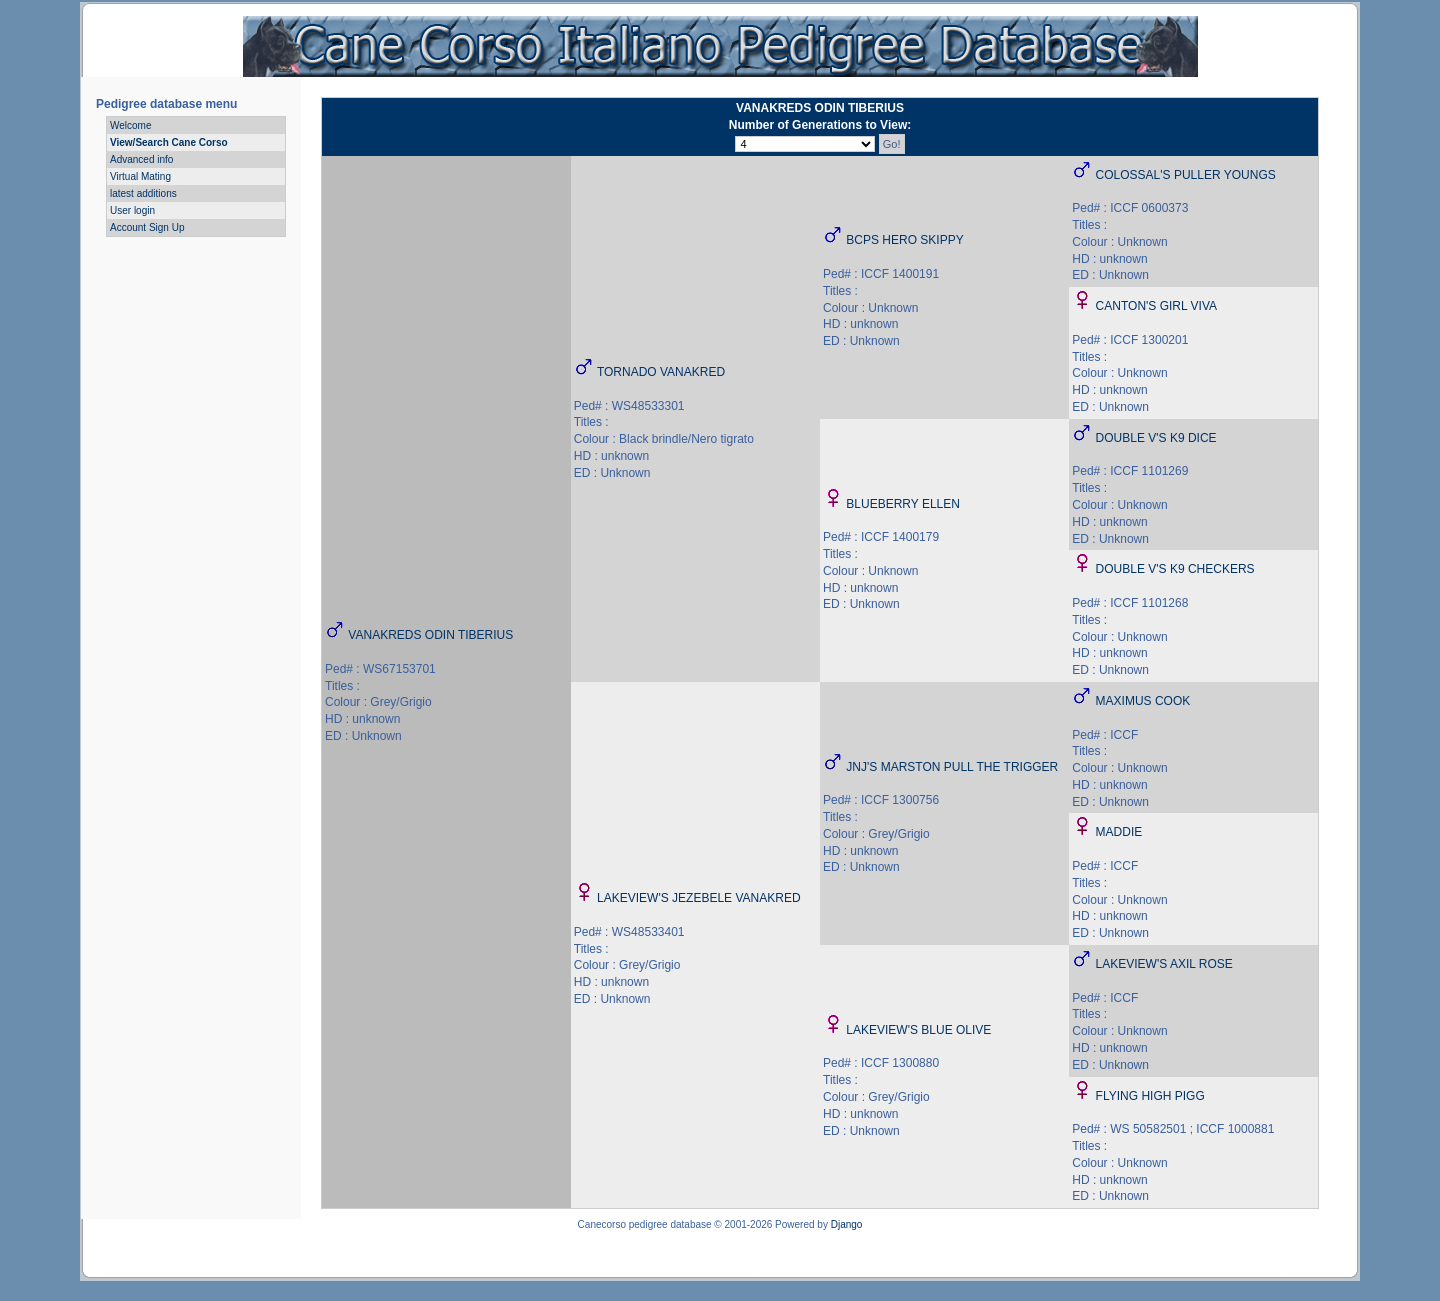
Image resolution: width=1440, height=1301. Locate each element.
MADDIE (1119, 832)
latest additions (143, 193)
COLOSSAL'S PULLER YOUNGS (1186, 175)
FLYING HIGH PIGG (1150, 1096)
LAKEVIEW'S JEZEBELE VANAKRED (698, 898)
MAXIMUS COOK (1143, 701)
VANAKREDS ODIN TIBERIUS (430, 635)
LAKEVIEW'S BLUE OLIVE (918, 1030)
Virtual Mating (140, 176)
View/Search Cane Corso (169, 142)
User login (132, 210)
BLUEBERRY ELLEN (903, 504)
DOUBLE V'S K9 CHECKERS (1175, 569)
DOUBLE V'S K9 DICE (1156, 438)
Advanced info (141, 159)
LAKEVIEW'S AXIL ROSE (1164, 964)
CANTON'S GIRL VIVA (1156, 306)
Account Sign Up (147, 227)
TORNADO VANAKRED (661, 372)
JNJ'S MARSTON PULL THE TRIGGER (952, 767)
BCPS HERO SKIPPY (904, 240)
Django (847, 1224)
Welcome (131, 125)
